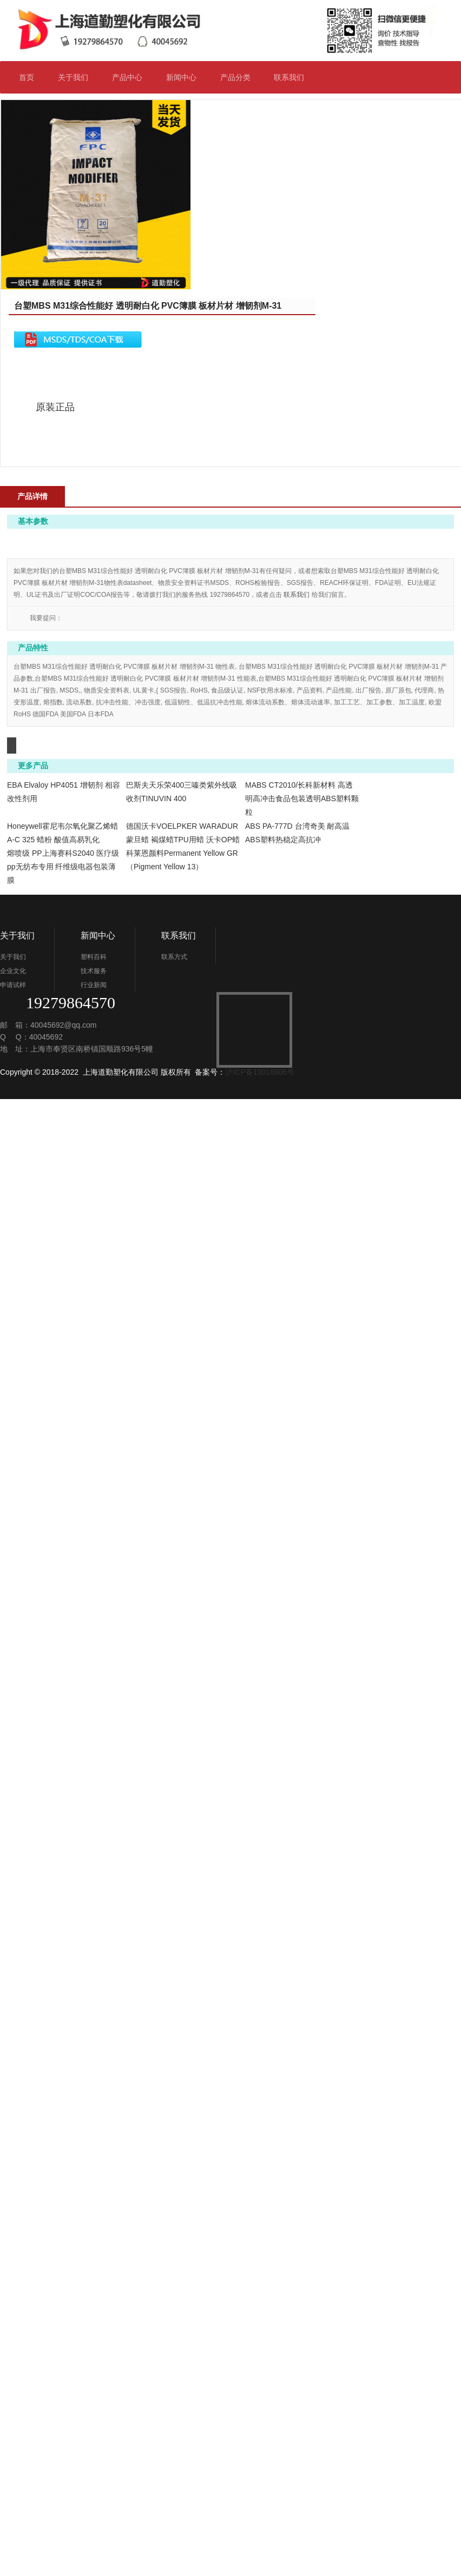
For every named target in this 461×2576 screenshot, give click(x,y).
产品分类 (240, 77)
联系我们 (293, 77)
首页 (26, 77)
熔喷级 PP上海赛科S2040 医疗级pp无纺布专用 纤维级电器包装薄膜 (301, 2268)
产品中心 (127, 77)
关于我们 (77, 77)
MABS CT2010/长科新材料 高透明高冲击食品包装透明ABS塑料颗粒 (302, 1925)
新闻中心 (186, 77)
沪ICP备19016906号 (259, 2549)
